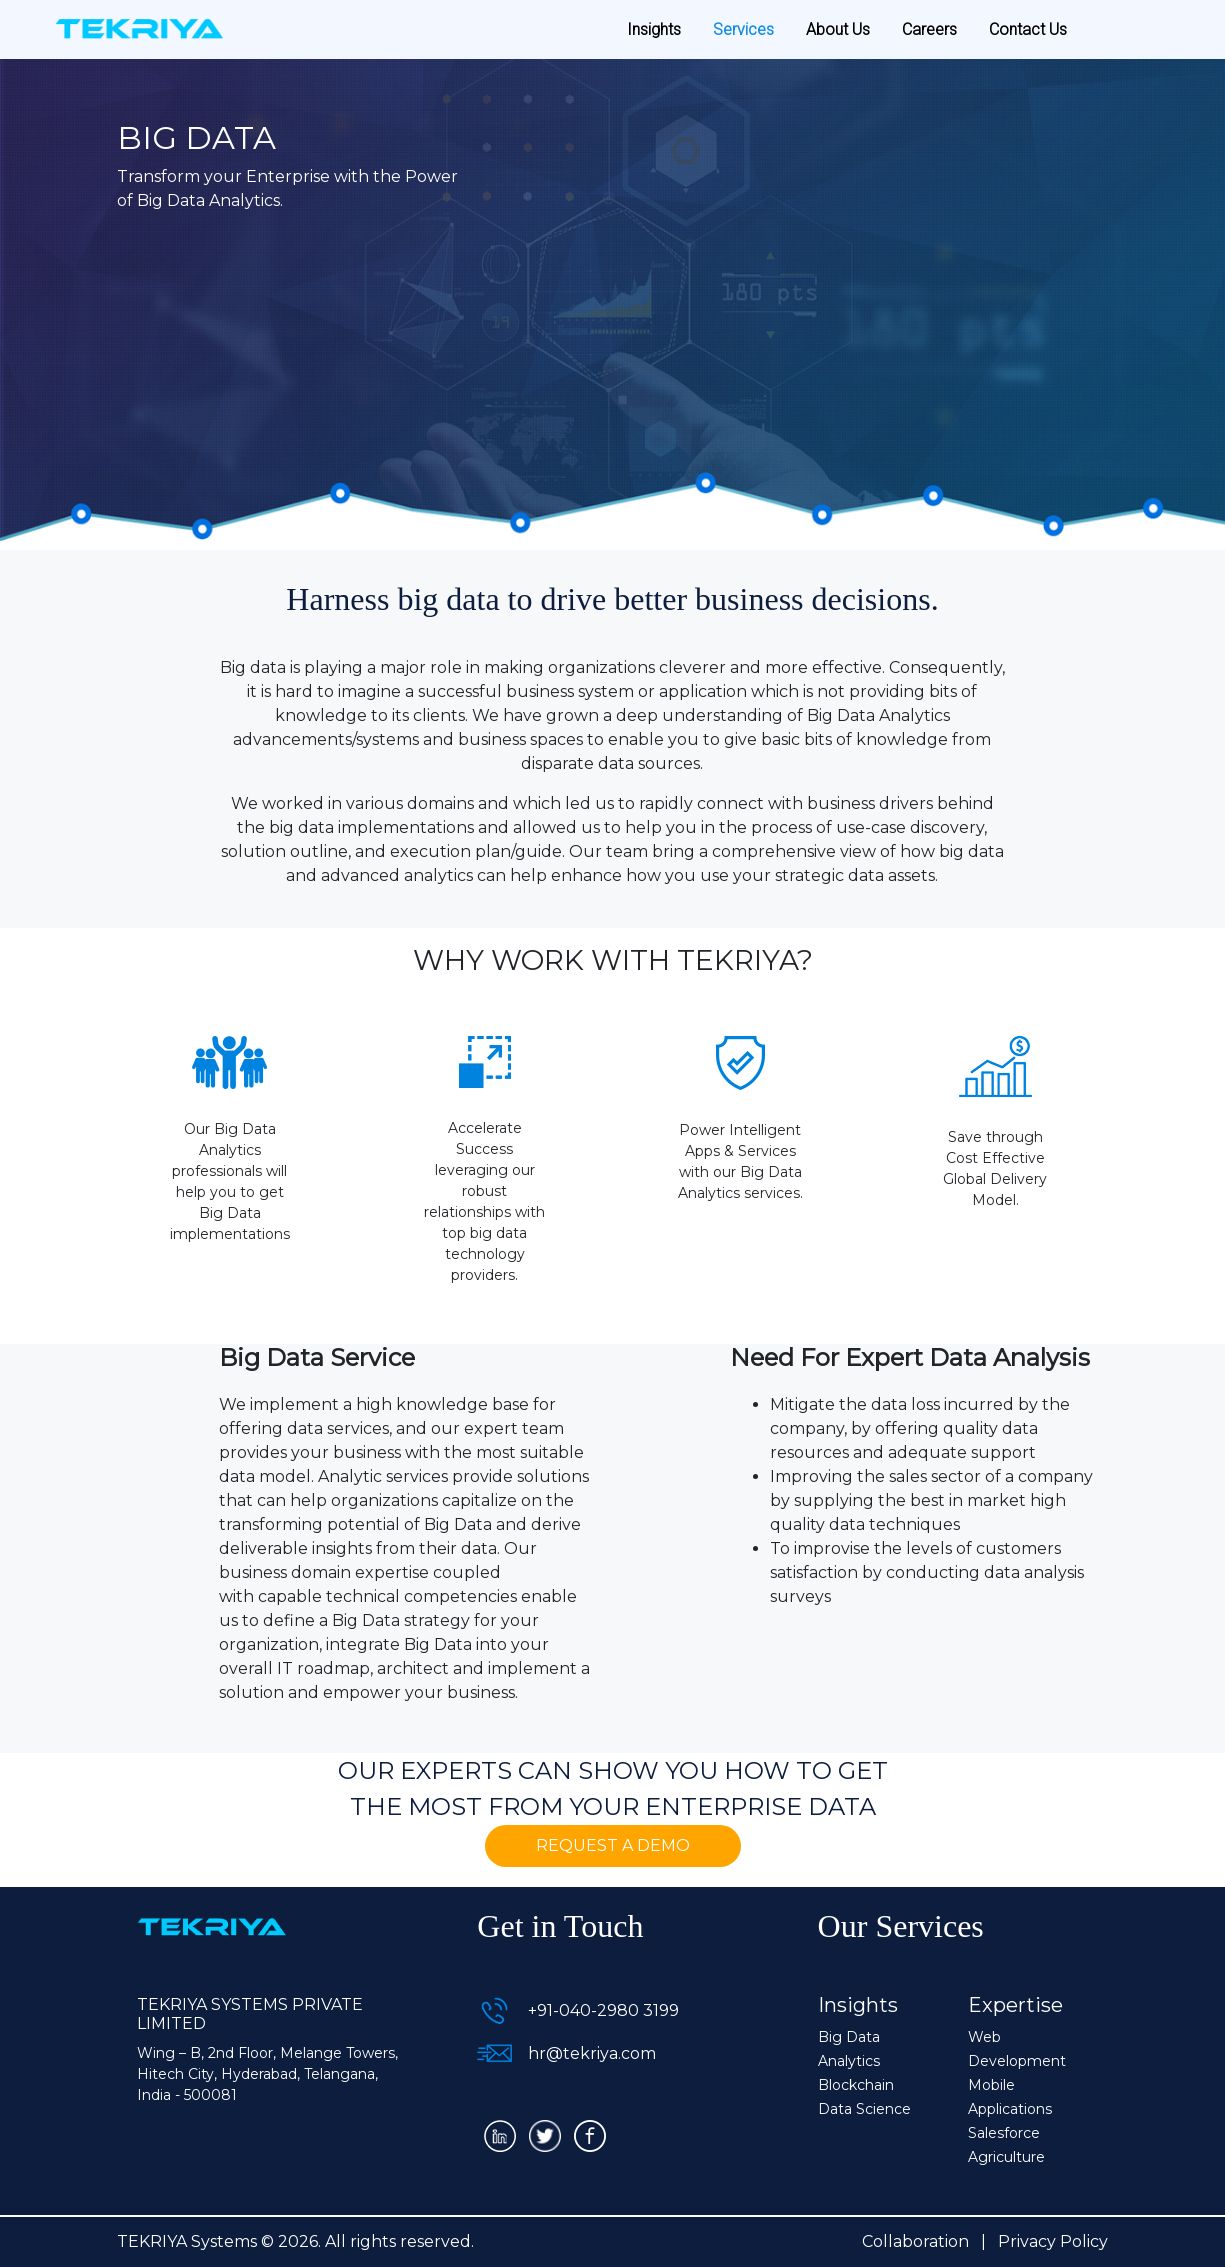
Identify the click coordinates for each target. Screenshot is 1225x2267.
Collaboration (915, 2241)
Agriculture (1006, 2157)
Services (743, 29)
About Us (838, 29)
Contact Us (1028, 29)
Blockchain (856, 2085)
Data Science (864, 2109)
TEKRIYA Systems (187, 2241)
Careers (929, 29)
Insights (654, 29)
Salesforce (1004, 2133)
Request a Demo (613, 1845)
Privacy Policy (1053, 2241)
